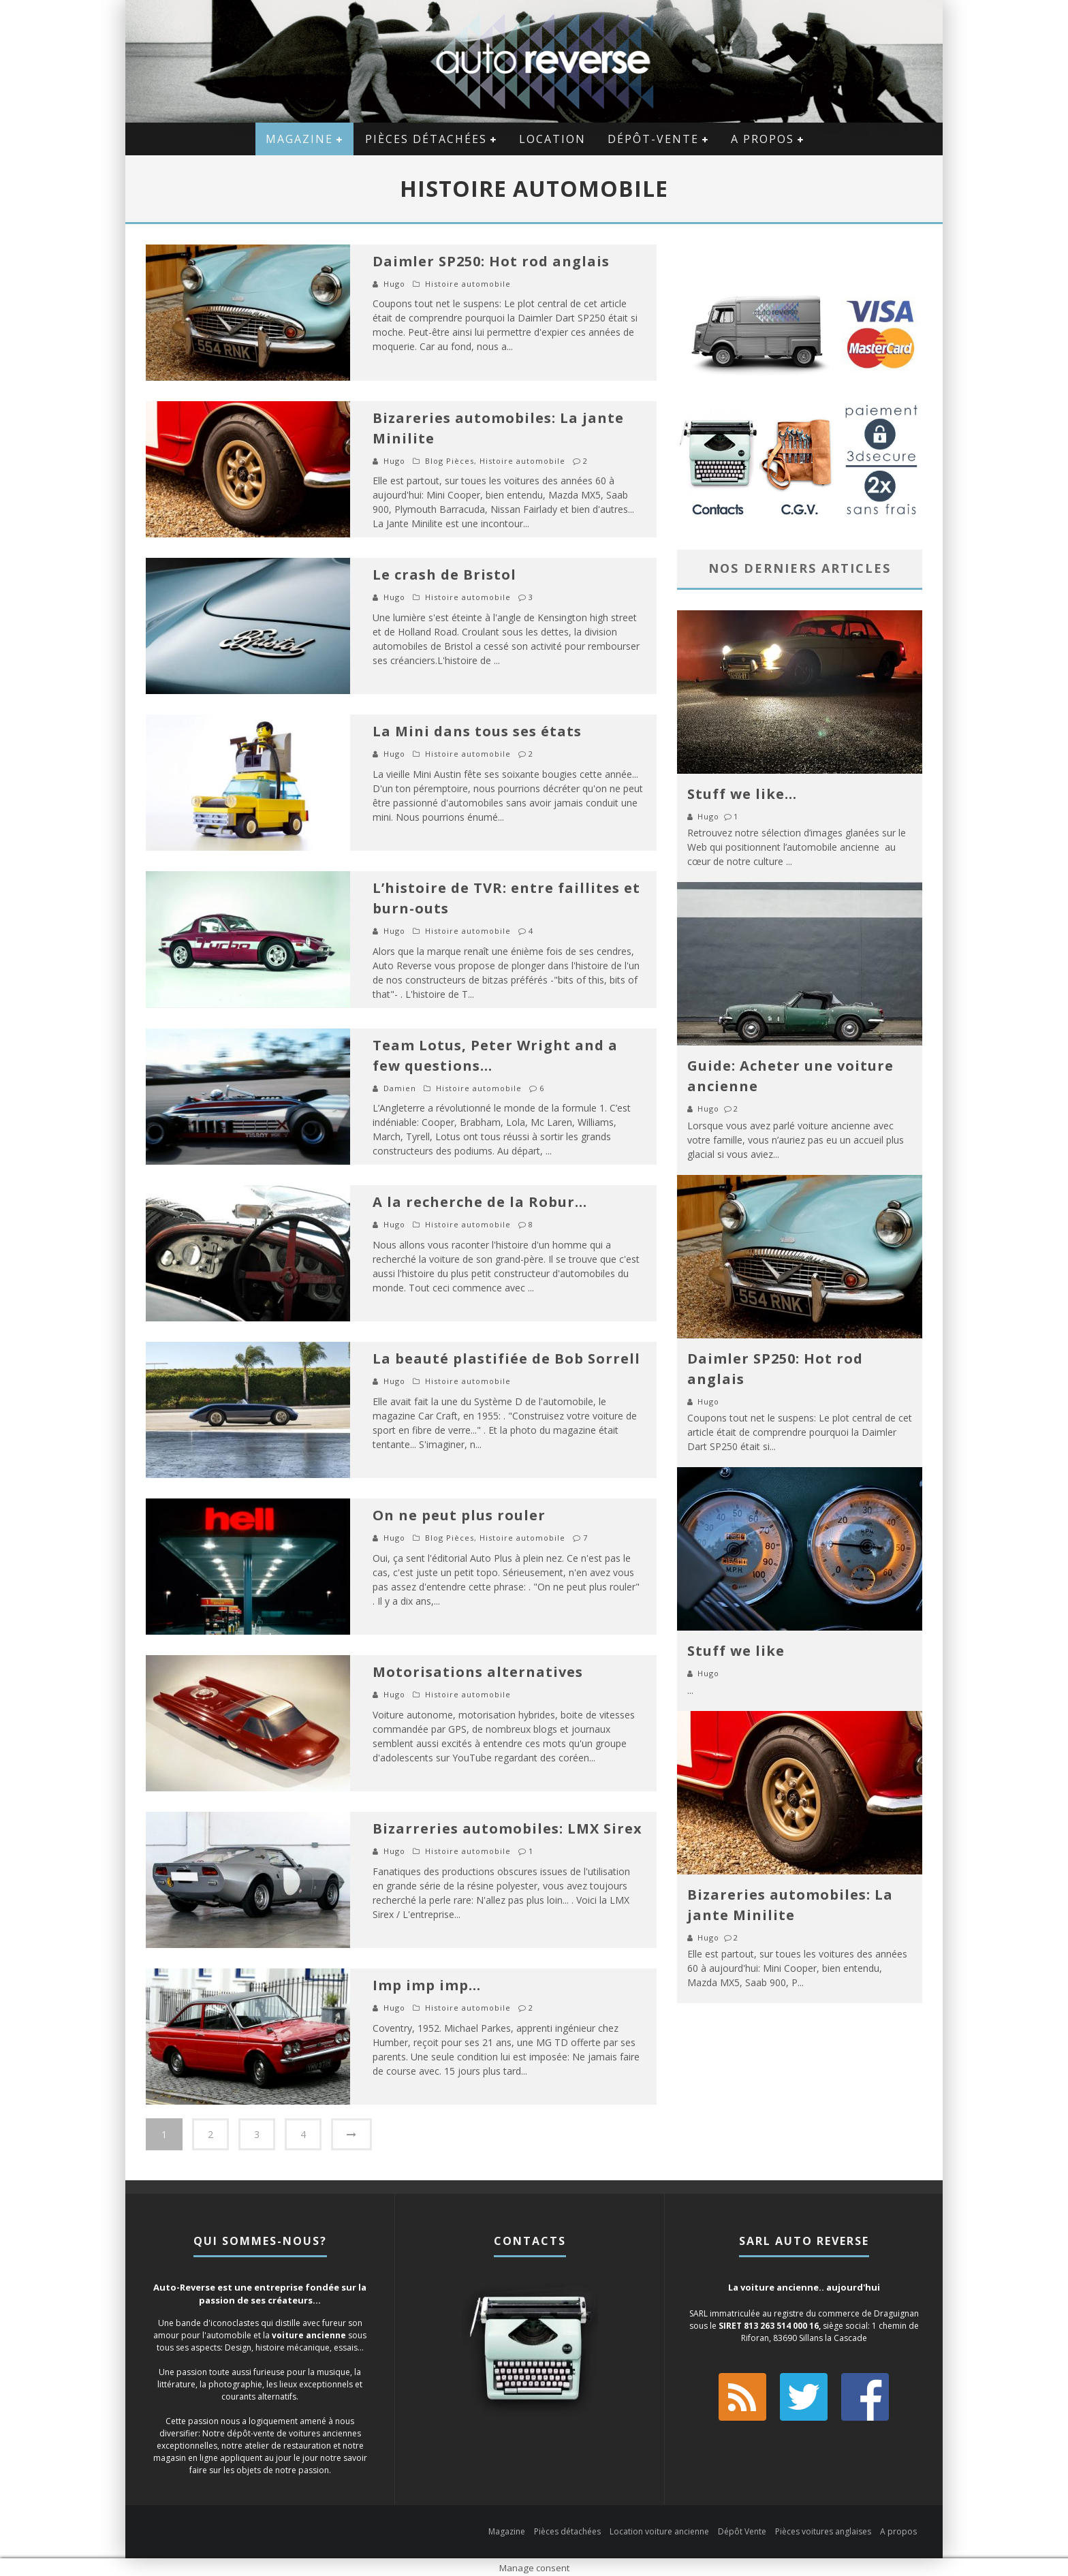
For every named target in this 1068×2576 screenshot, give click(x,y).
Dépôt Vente (742, 2528)
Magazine (299, 138)
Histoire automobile (468, 284)
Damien (399, 1088)
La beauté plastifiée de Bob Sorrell (506, 1358)
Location (552, 138)
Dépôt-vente (653, 138)
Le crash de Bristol (444, 574)
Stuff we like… (742, 794)
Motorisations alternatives (478, 1672)
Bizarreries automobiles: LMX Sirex (507, 1828)
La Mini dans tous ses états (477, 731)
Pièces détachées (426, 138)
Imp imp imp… (427, 1985)
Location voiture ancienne (659, 2528)
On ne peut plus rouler (459, 1515)
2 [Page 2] (210, 2134)
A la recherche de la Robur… (480, 1202)
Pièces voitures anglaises (823, 2528)
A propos (762, 138)
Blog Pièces (449, 461)
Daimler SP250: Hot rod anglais (491, 261)
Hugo (394, 284)
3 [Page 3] (257, 2134)
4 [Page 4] (303, 2134)
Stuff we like (736, 1651)
